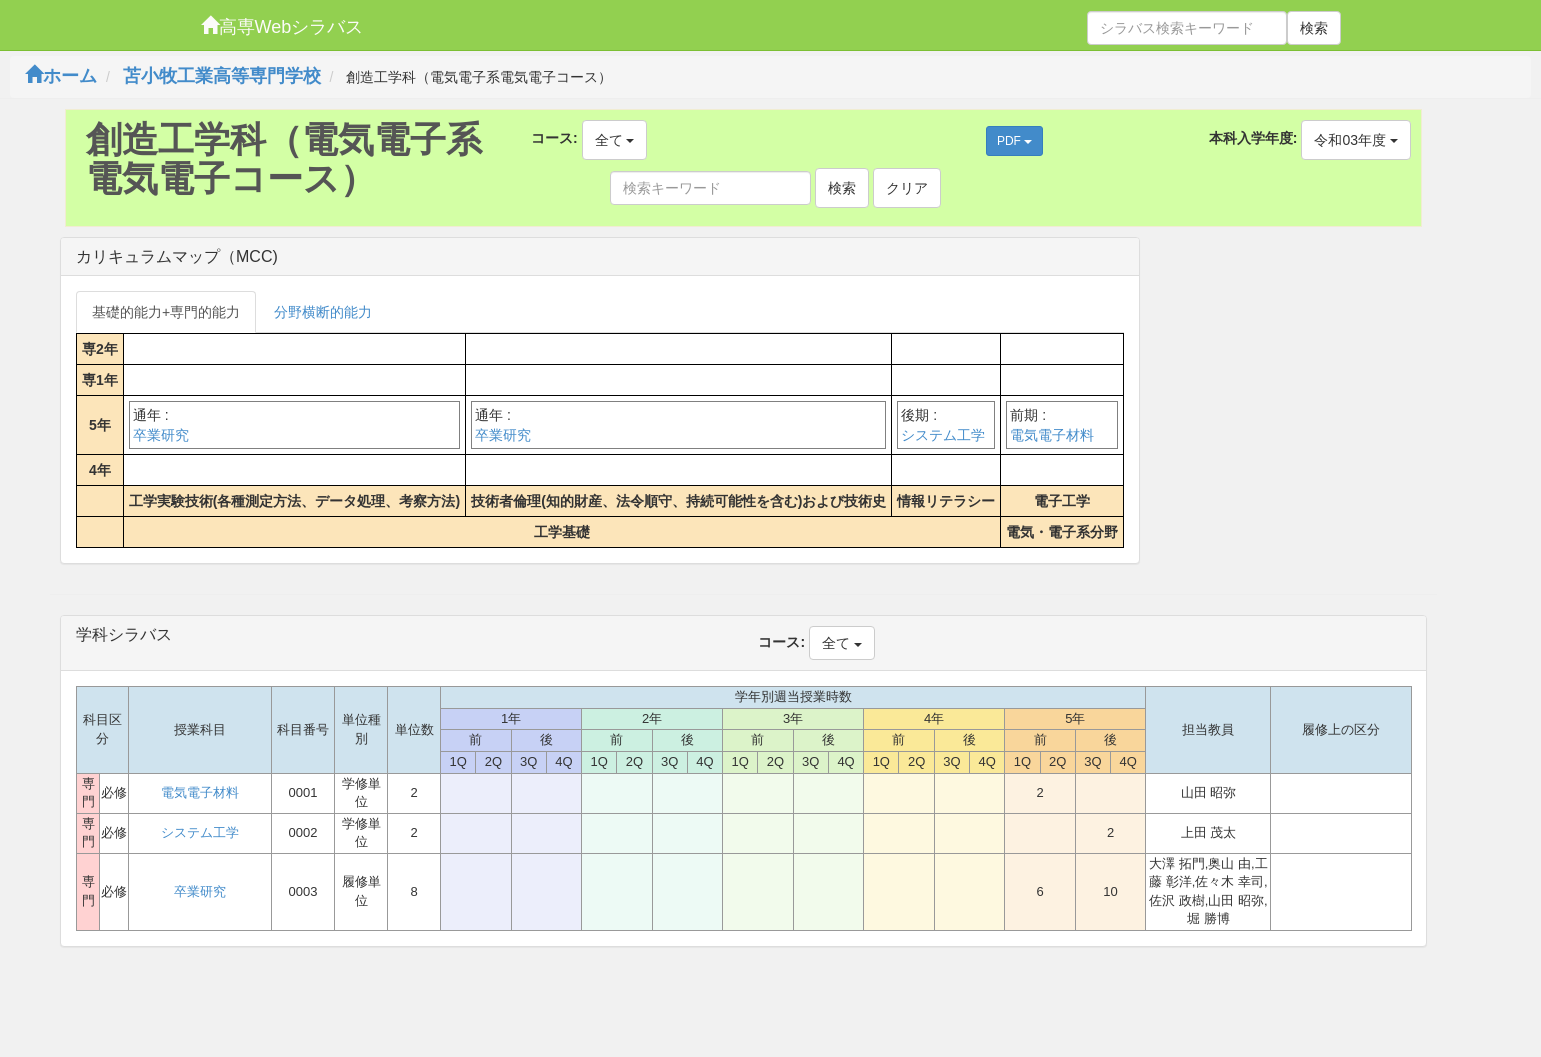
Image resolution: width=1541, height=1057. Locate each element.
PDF (1014, 141)
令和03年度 (1355, 140)
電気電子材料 (1052, 435)
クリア (907, 188)
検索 (1314, 28)
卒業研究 (161, 435)
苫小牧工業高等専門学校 (222, 76)
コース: (554, 138)
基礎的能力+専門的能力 (166, 312)
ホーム (61, 76)
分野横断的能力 (323, 312)
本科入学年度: (1253, 138)
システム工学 (943, 435)
